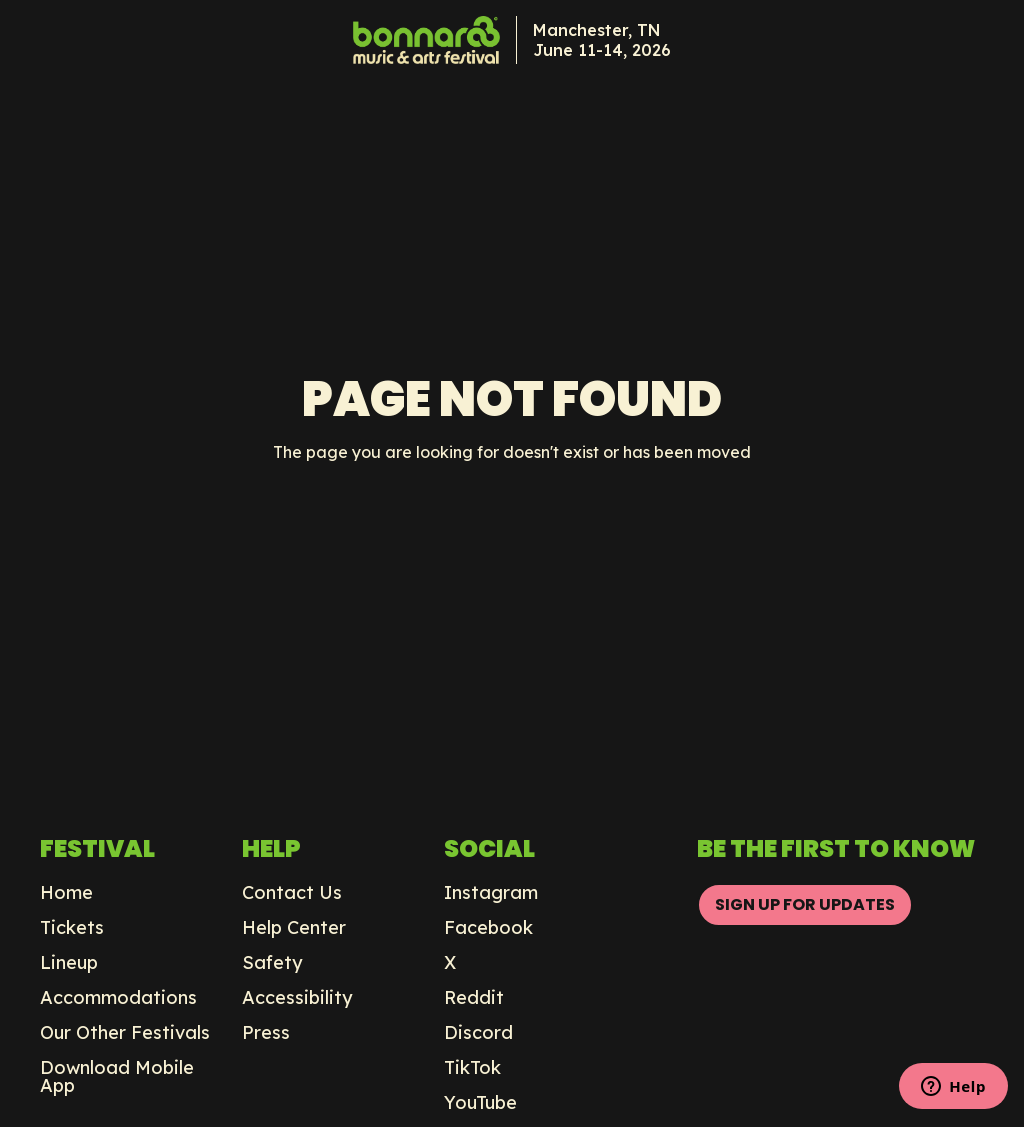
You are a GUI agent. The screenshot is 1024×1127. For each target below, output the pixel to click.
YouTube (480, 1103)
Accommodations (118, 998)
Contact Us (292, 893)
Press (266, 1033)
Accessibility (297, 998)
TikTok (472, 1068)
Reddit (474, 998)
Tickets (72, 928)
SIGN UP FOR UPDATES (805, 904)
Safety (272, 963)
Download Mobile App (117, 1077)
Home (66, 893)
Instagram (491, 893)
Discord (478, 1033)
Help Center (294, 928)
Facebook (488, 928)
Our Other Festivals (125, 1033)
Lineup (69, 963)
